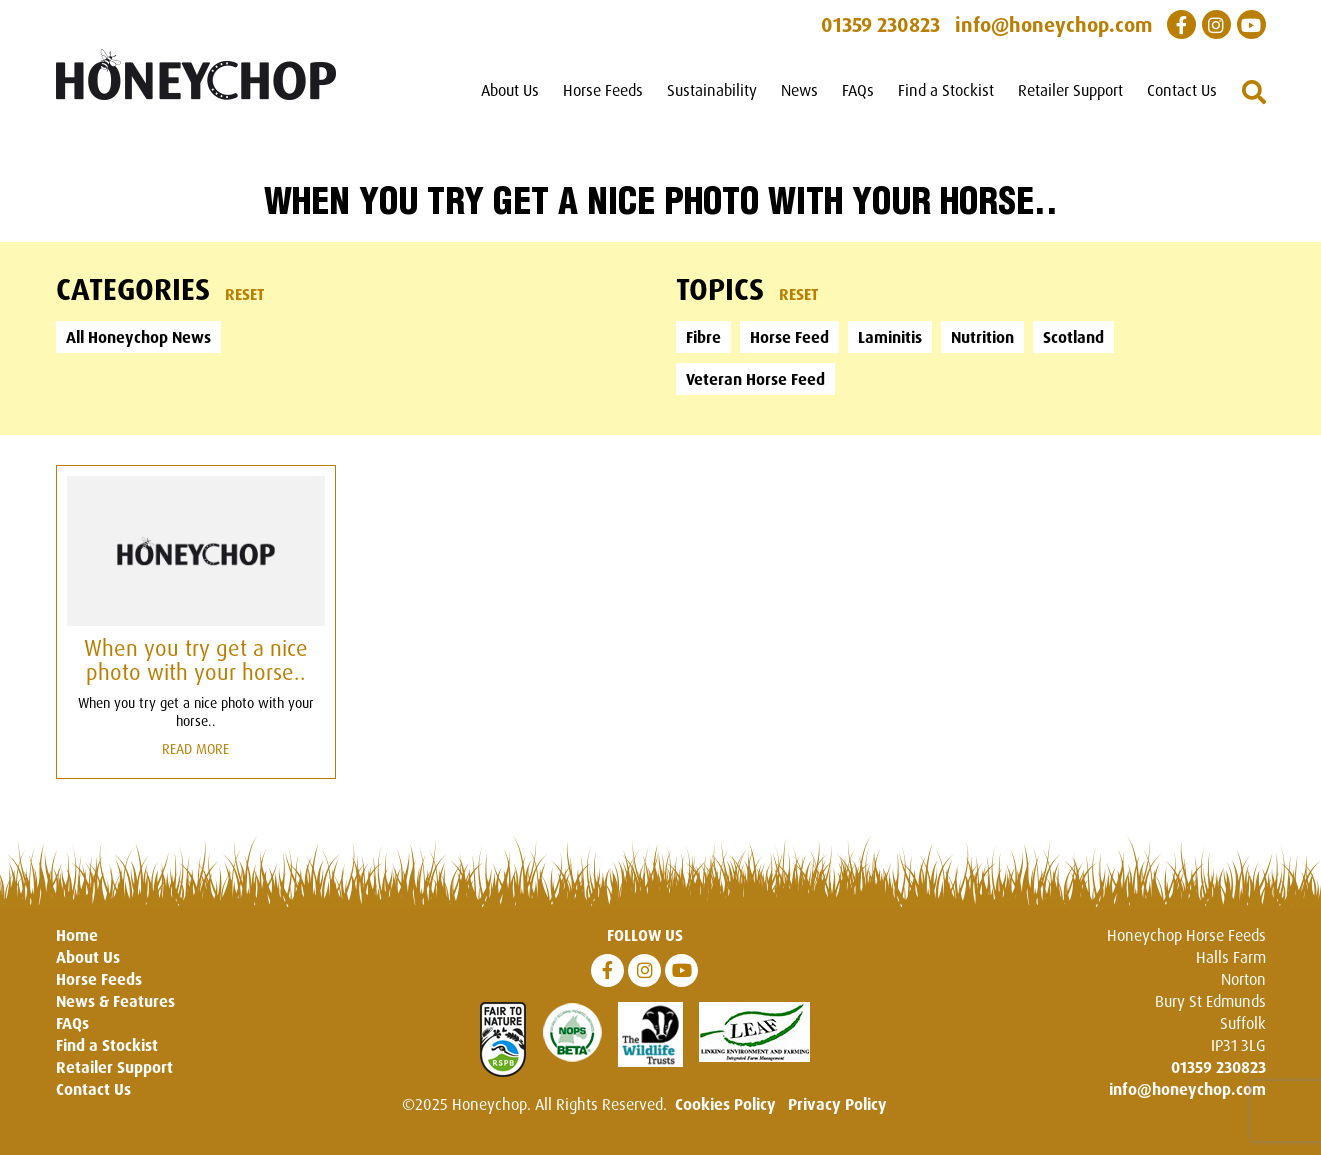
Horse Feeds (603, 90)
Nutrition (982, 337)
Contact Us (1182, 90)
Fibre (703, 337)
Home (77, 935)
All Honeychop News (138, 337)
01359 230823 (1218, 1067)
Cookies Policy (725, 1104)
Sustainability (712, 90)
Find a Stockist (946, 90)
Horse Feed (789, 337)
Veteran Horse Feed (755, 379)
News (799, 90)
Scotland (1073, 337)
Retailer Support (1070, 90)
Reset (245, 294)
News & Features (115, 1001)
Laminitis (890, 337)
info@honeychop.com (1187, 1089)
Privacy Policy (837, 1104)
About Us (510, 90)
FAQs (858, 90)
